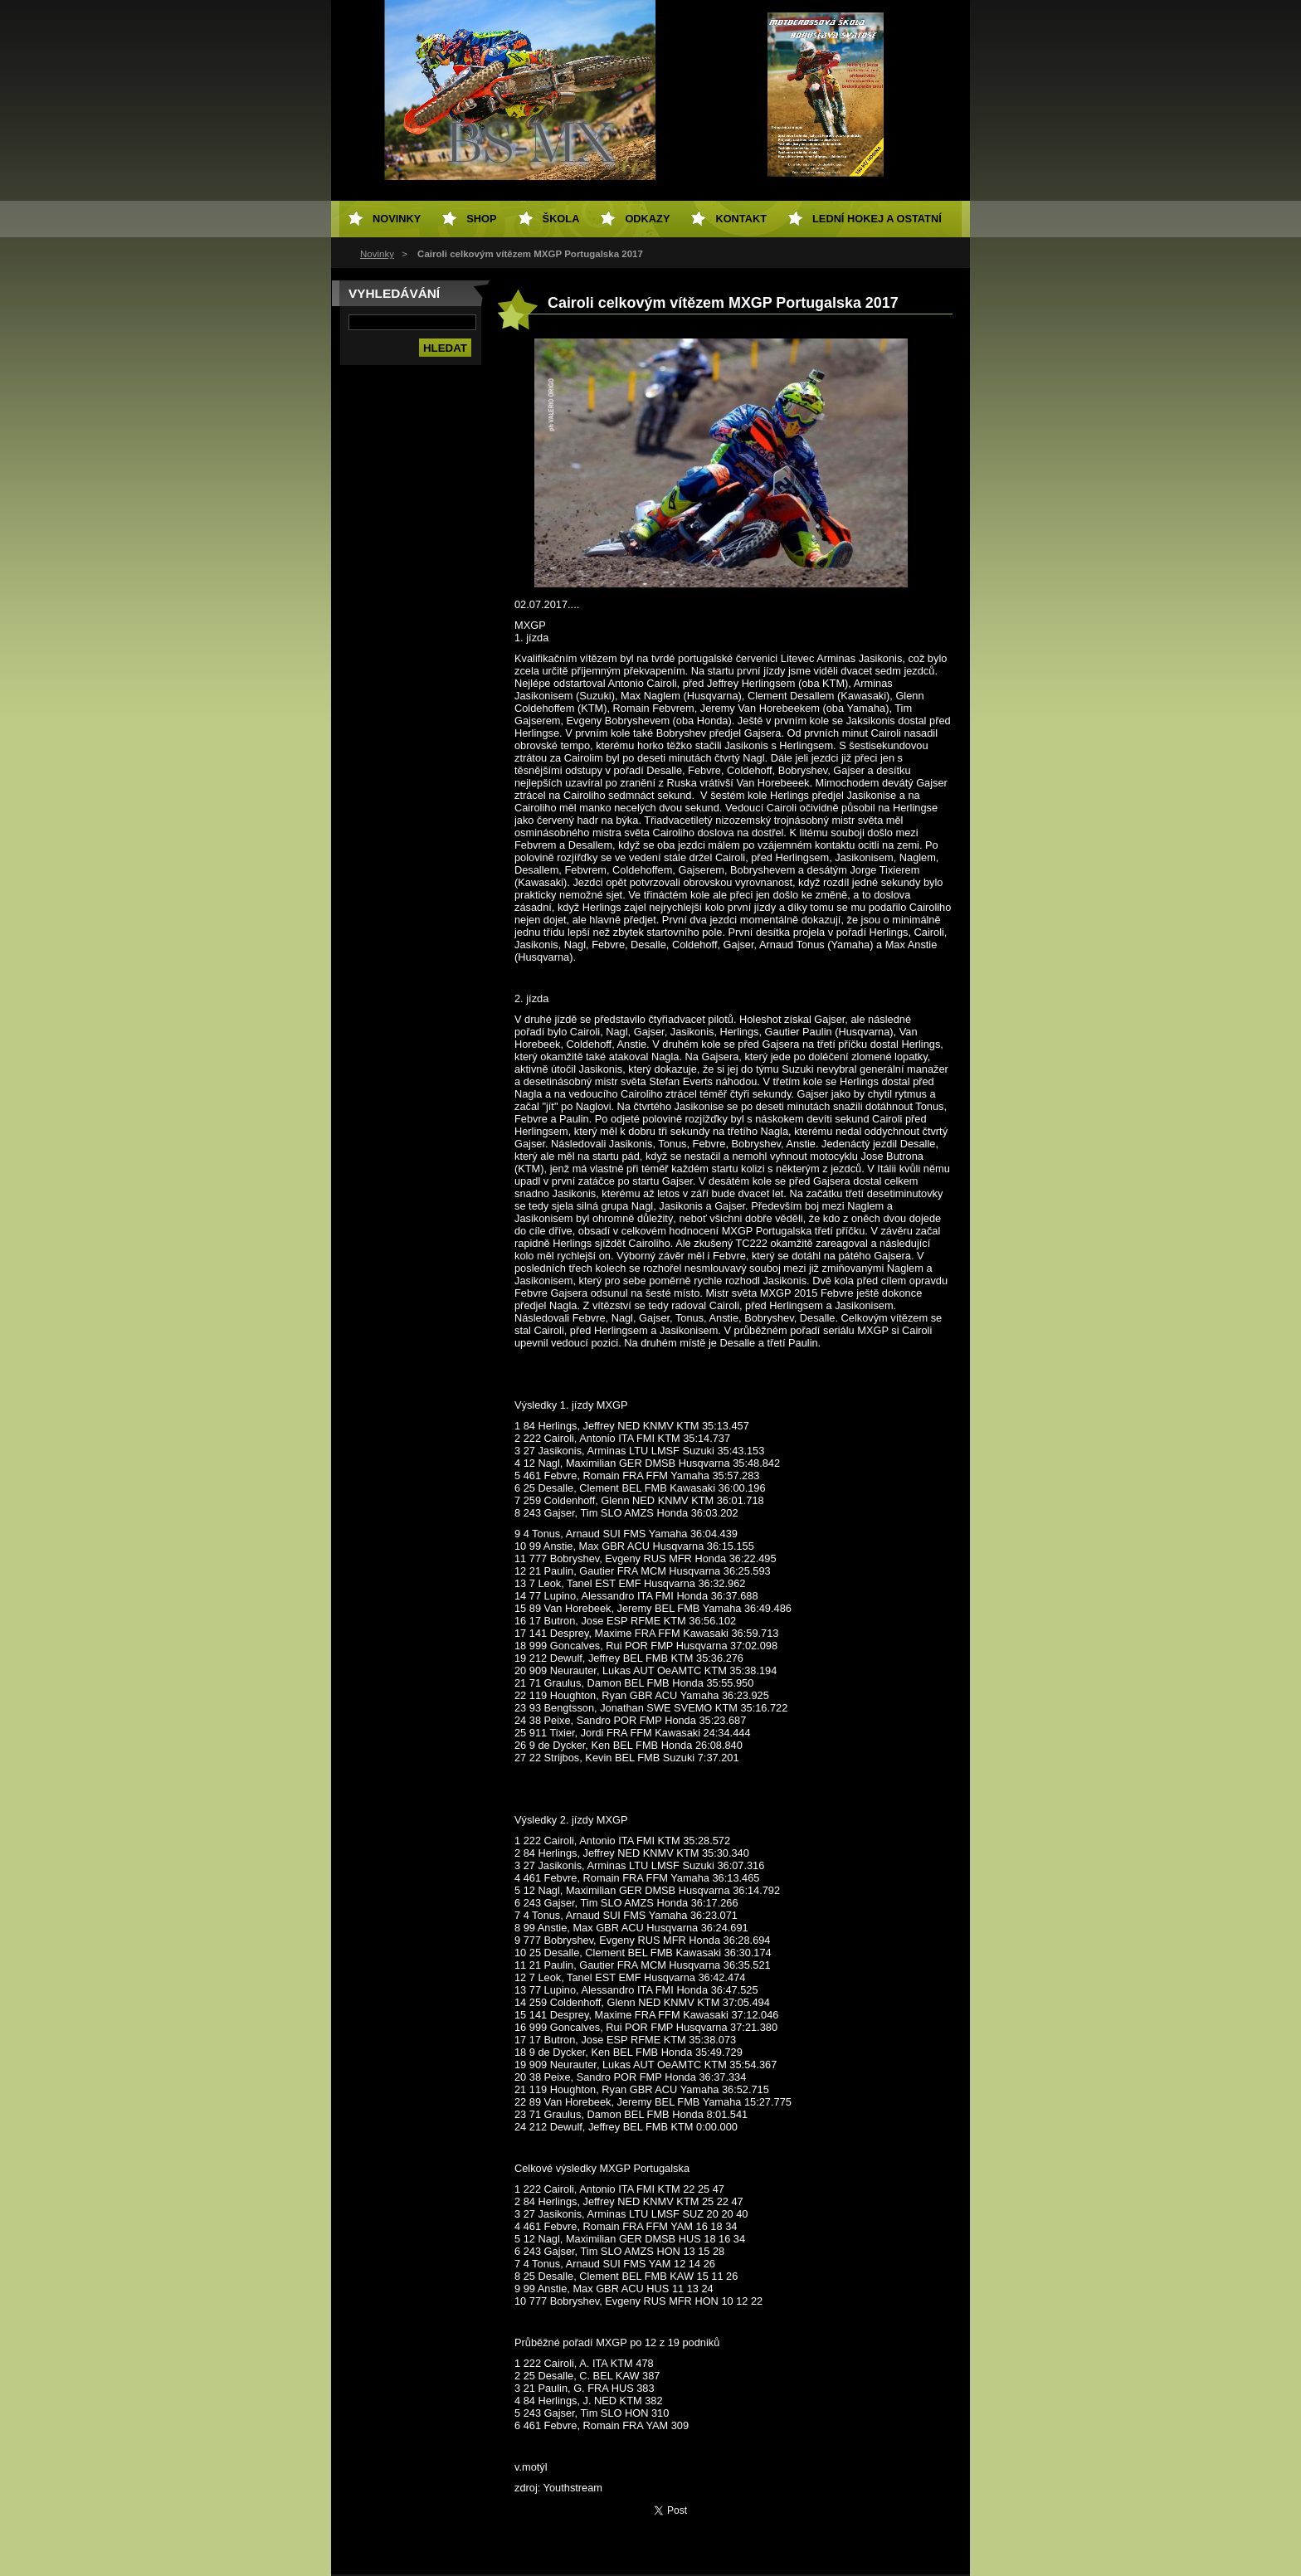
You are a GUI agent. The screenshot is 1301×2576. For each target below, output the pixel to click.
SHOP (481, 218)
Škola (561, 218)
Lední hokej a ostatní (877, 218)
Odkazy (647, 218)
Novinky (377, 254)
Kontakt (741, 218)
